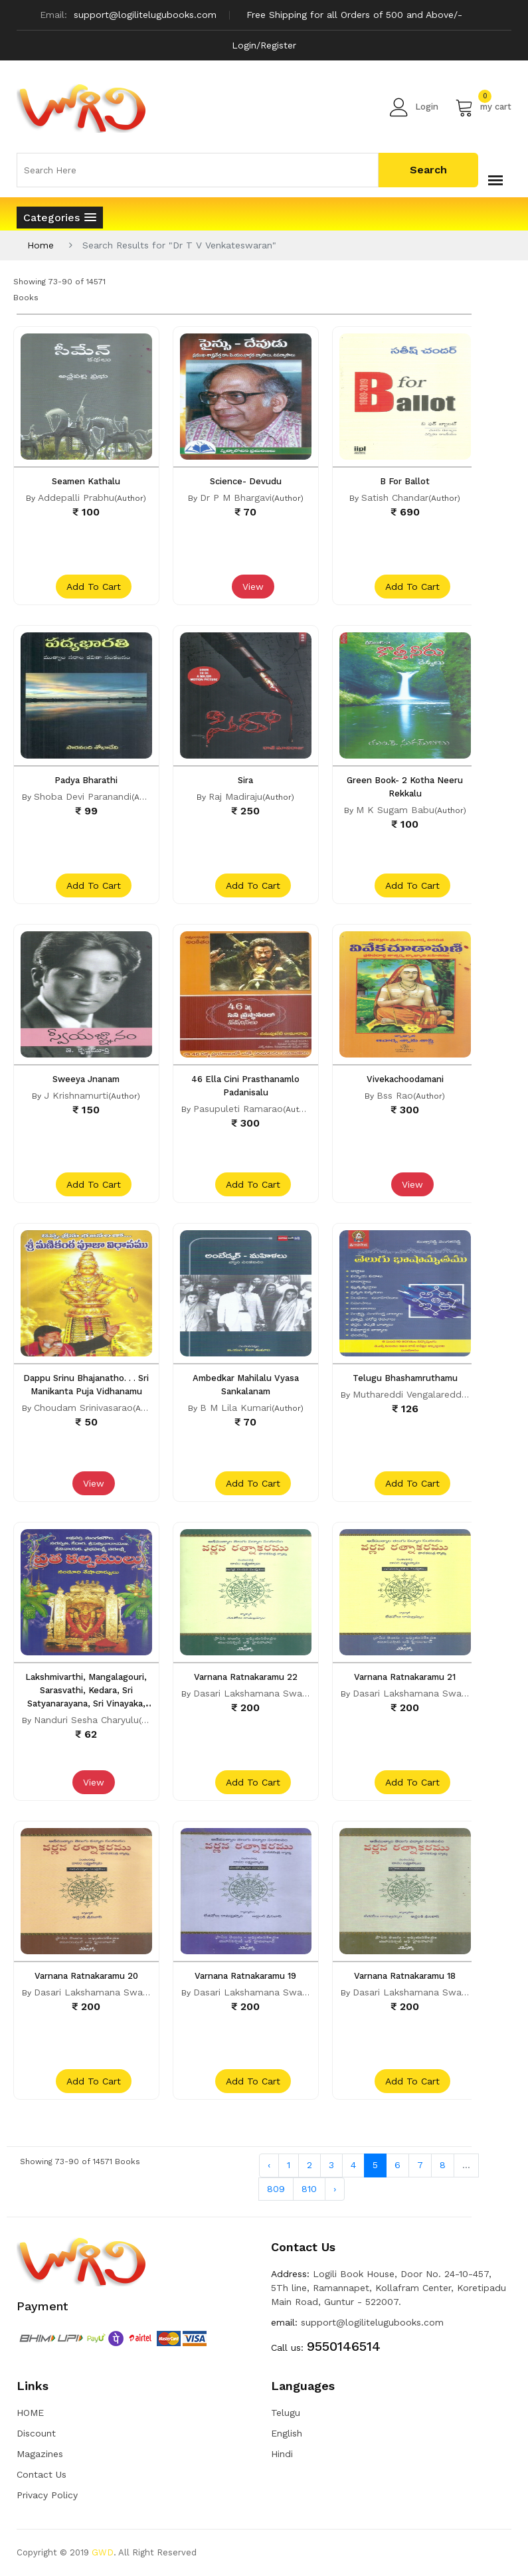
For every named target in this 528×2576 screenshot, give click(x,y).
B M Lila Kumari (236, 1407)
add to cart (93, 586)
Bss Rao (395, 1095)
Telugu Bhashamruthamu (405, 1378)
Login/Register (264, 45)
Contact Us (41, 2474)
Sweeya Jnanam (86, 1079)
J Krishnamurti (76, 1095)
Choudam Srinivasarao (83, 1407)
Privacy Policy (47, 2495)
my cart (483, 107)
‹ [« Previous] (269, 2165)
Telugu (285, 2412)
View (253, 586)
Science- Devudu (246, 481)
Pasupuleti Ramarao (238, 1108)
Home (40, 245)
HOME (30, 2412)
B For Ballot (405, 481)
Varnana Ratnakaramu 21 (405, 1677)
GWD (103, 2552)
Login (414, 107)
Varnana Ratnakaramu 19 (245, 1976)
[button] (60, 218)
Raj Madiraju (235, 796)
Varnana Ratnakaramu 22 (246, 1677)
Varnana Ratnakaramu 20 (86, 1976)
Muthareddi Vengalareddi (408, 1394)
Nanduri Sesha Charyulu (86, 1719)
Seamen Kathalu (86, 481)
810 (309, 2188)
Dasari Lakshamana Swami (253, 1693)
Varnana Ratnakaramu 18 (405, 1976)
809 (276, 2188)
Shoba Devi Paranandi (83, 796)
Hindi (282, 2453)
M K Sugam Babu (395, 809)
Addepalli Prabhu (76, 497)
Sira (245, 780)
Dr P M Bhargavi (236, 497)
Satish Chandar (394, 497)
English (286, 2433)
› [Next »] (334, 2188)
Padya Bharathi (86, 780)
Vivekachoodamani (405, 1079)
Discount (36, 2433)
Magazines (40, 2453)
